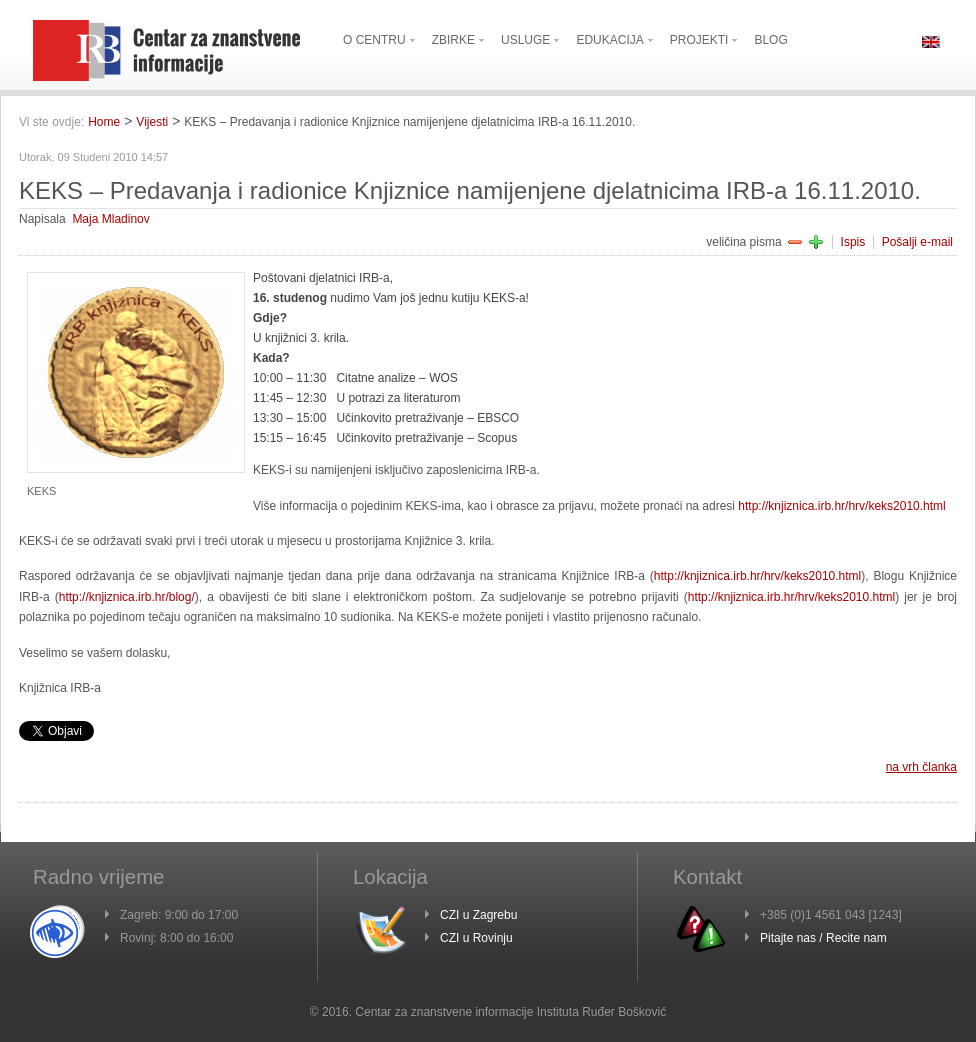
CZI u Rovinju (476, 938)
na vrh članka (921, 767)
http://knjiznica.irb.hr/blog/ (127, 597)
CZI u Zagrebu (478, 915)
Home (104, 122)
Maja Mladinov (110, 219)
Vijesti (152, 122)
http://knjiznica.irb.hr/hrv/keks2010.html (841, 506)
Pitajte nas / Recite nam (823, 938)
